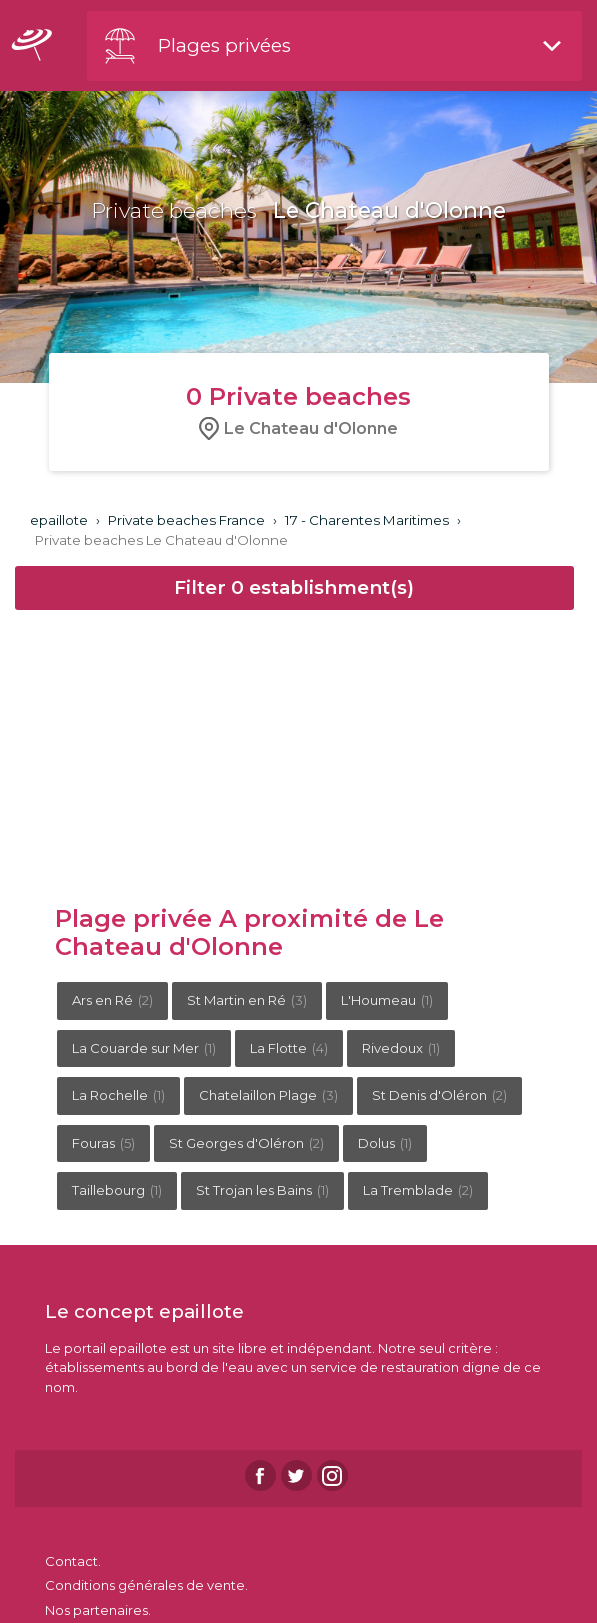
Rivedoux (401, 1048)
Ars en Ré (112, 1000)
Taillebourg (117, 1190)
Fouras (103, 1143)
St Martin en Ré (247, 1000)
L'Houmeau (387, 1000)
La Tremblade (418, 1190)
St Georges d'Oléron (246, 1143)
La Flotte (289, 1048)
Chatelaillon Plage (268, 1095)
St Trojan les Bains (262, 1190)
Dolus (385, 1143)
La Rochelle (118, 1095)
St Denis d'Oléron (439, 1095)
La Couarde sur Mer (144, 1048)
